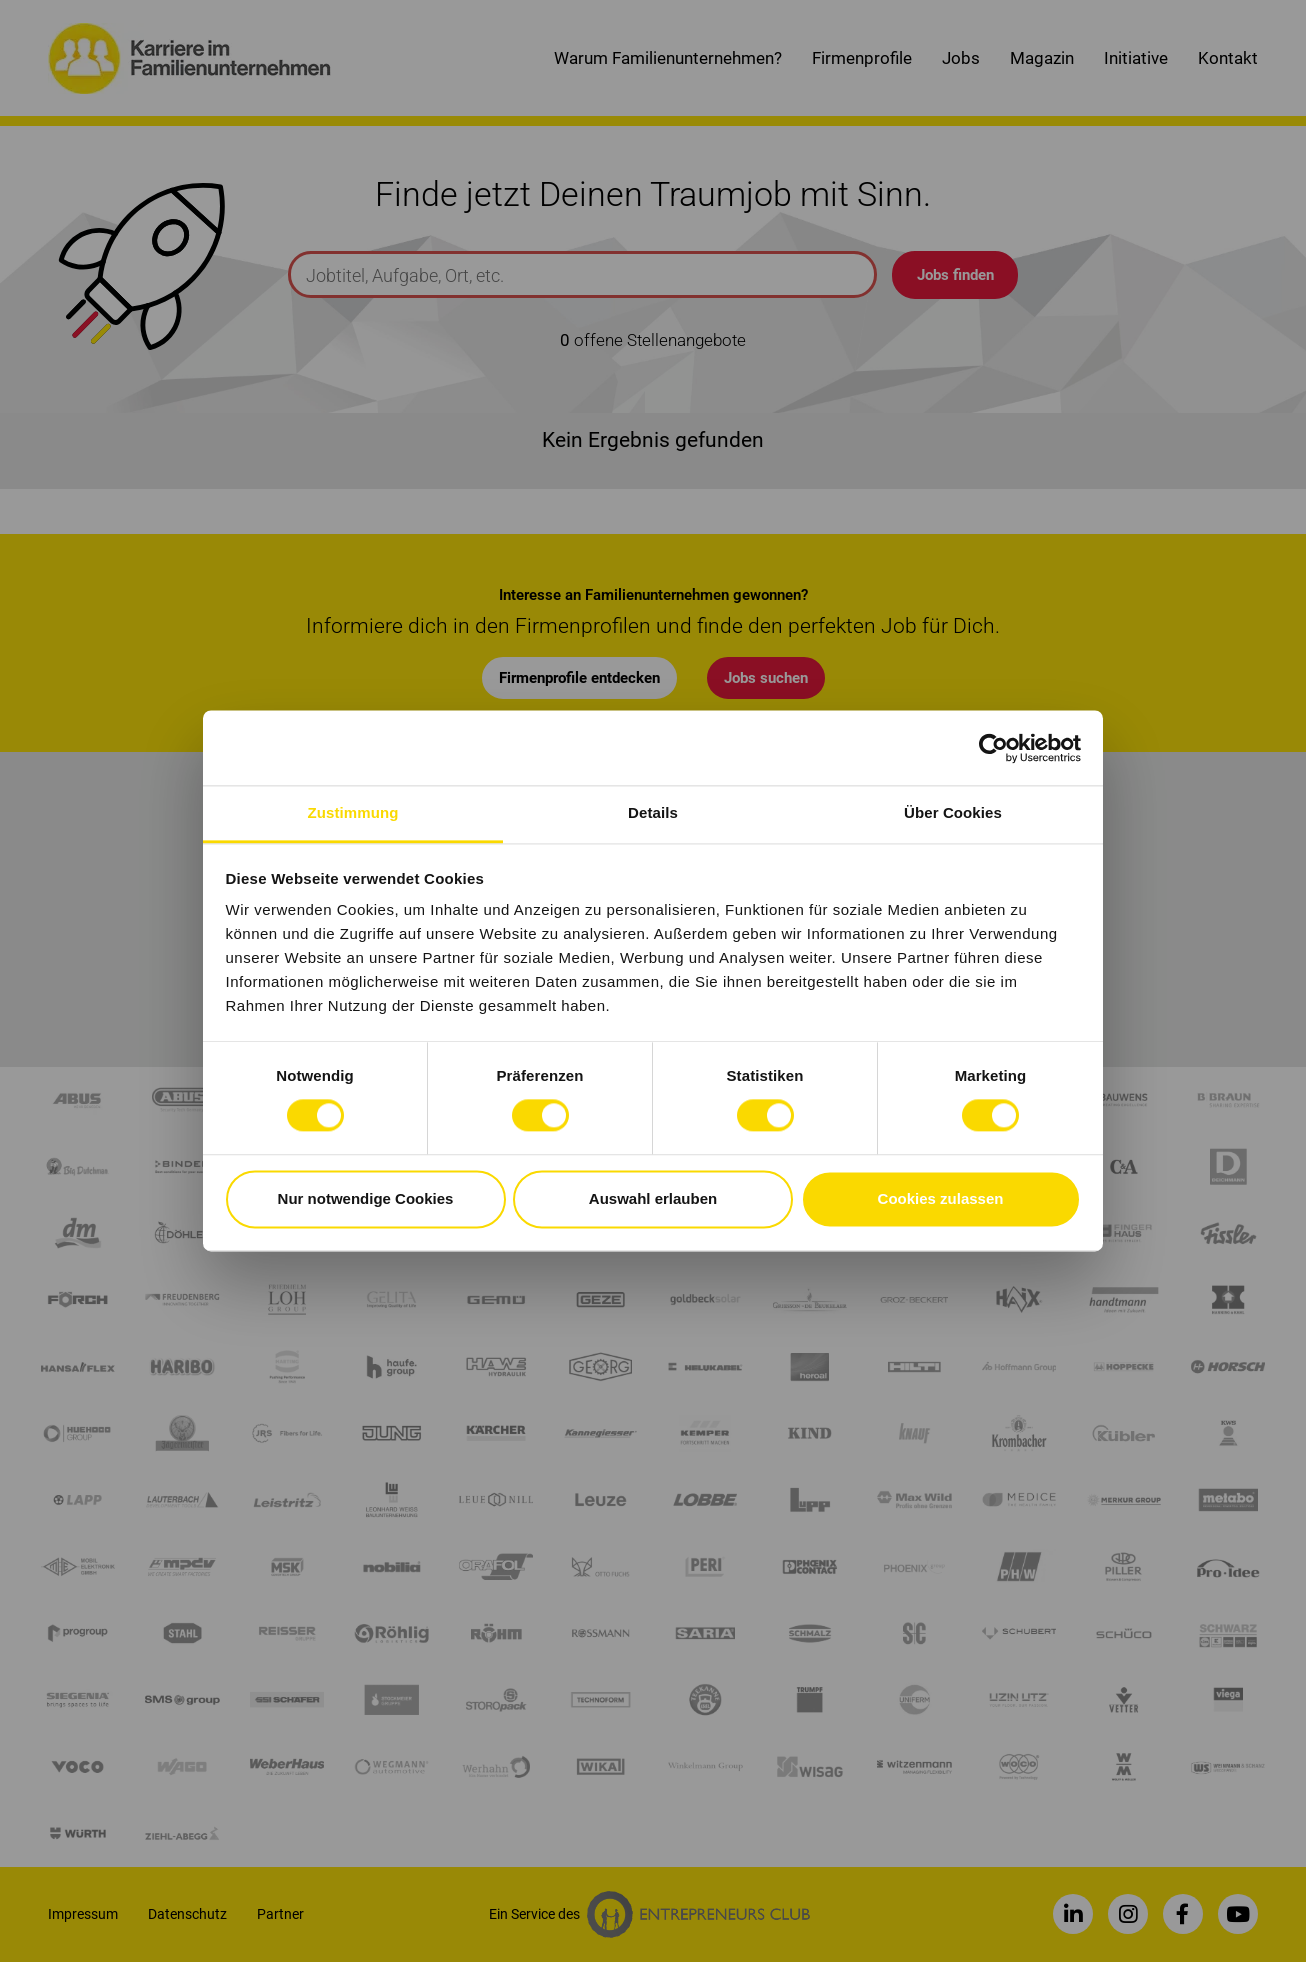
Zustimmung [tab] (353, 812)
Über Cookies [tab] (953, 812)
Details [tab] (653, 812)
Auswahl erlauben (653, 1198)
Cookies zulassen (941, 1198)
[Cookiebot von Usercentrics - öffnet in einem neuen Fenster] (993, 748)
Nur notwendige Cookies (366, 1198)
